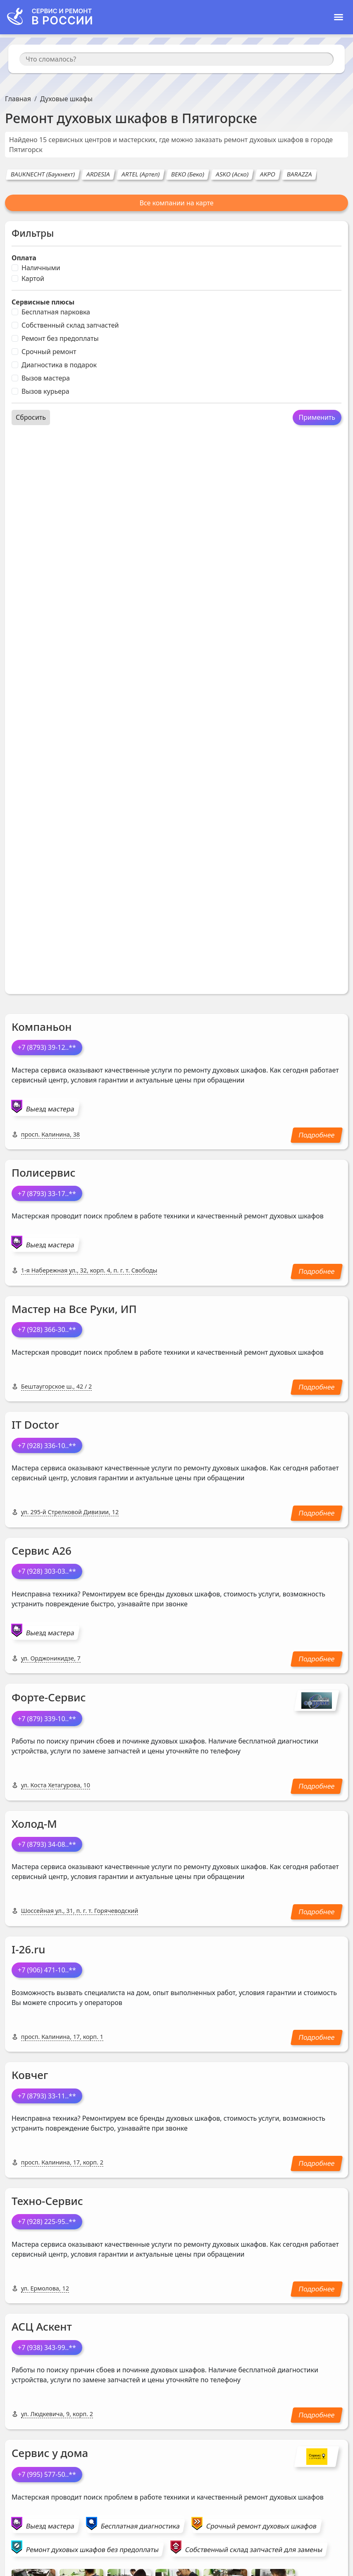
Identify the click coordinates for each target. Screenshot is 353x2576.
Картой (32, 278)
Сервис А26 (42, 1550)
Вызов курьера (45, 391)
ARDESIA (98, 174)
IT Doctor (35, 1424)
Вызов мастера (45, 378)
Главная (18, 98)
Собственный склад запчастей (70, 325)
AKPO (268, 174)
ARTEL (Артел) (140, 174)
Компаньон (42, 1026)
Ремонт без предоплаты (60, 338)
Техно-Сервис (47, 2200)
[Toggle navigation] (338, 17)
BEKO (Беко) (188, 174)
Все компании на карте (176, 202)
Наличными (40, 267)
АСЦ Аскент (42, 2326)
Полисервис (43, 1172)
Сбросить (31, 417)
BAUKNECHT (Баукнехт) (42, 174)
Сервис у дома (50, 2452)
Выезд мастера (50, 1108)
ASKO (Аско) (232, 174)
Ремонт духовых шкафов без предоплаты (92, 2549)
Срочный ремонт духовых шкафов (261, 2526)
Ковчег (30, 2074)
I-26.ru (28, 1949)
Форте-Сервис (49, 1697)
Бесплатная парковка (55, 311)
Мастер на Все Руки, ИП (74, 1308)
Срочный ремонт (48, 351)
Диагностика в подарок (59, 364)
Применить (317, 417)
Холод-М (34, 1823)
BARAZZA (299, 174)
